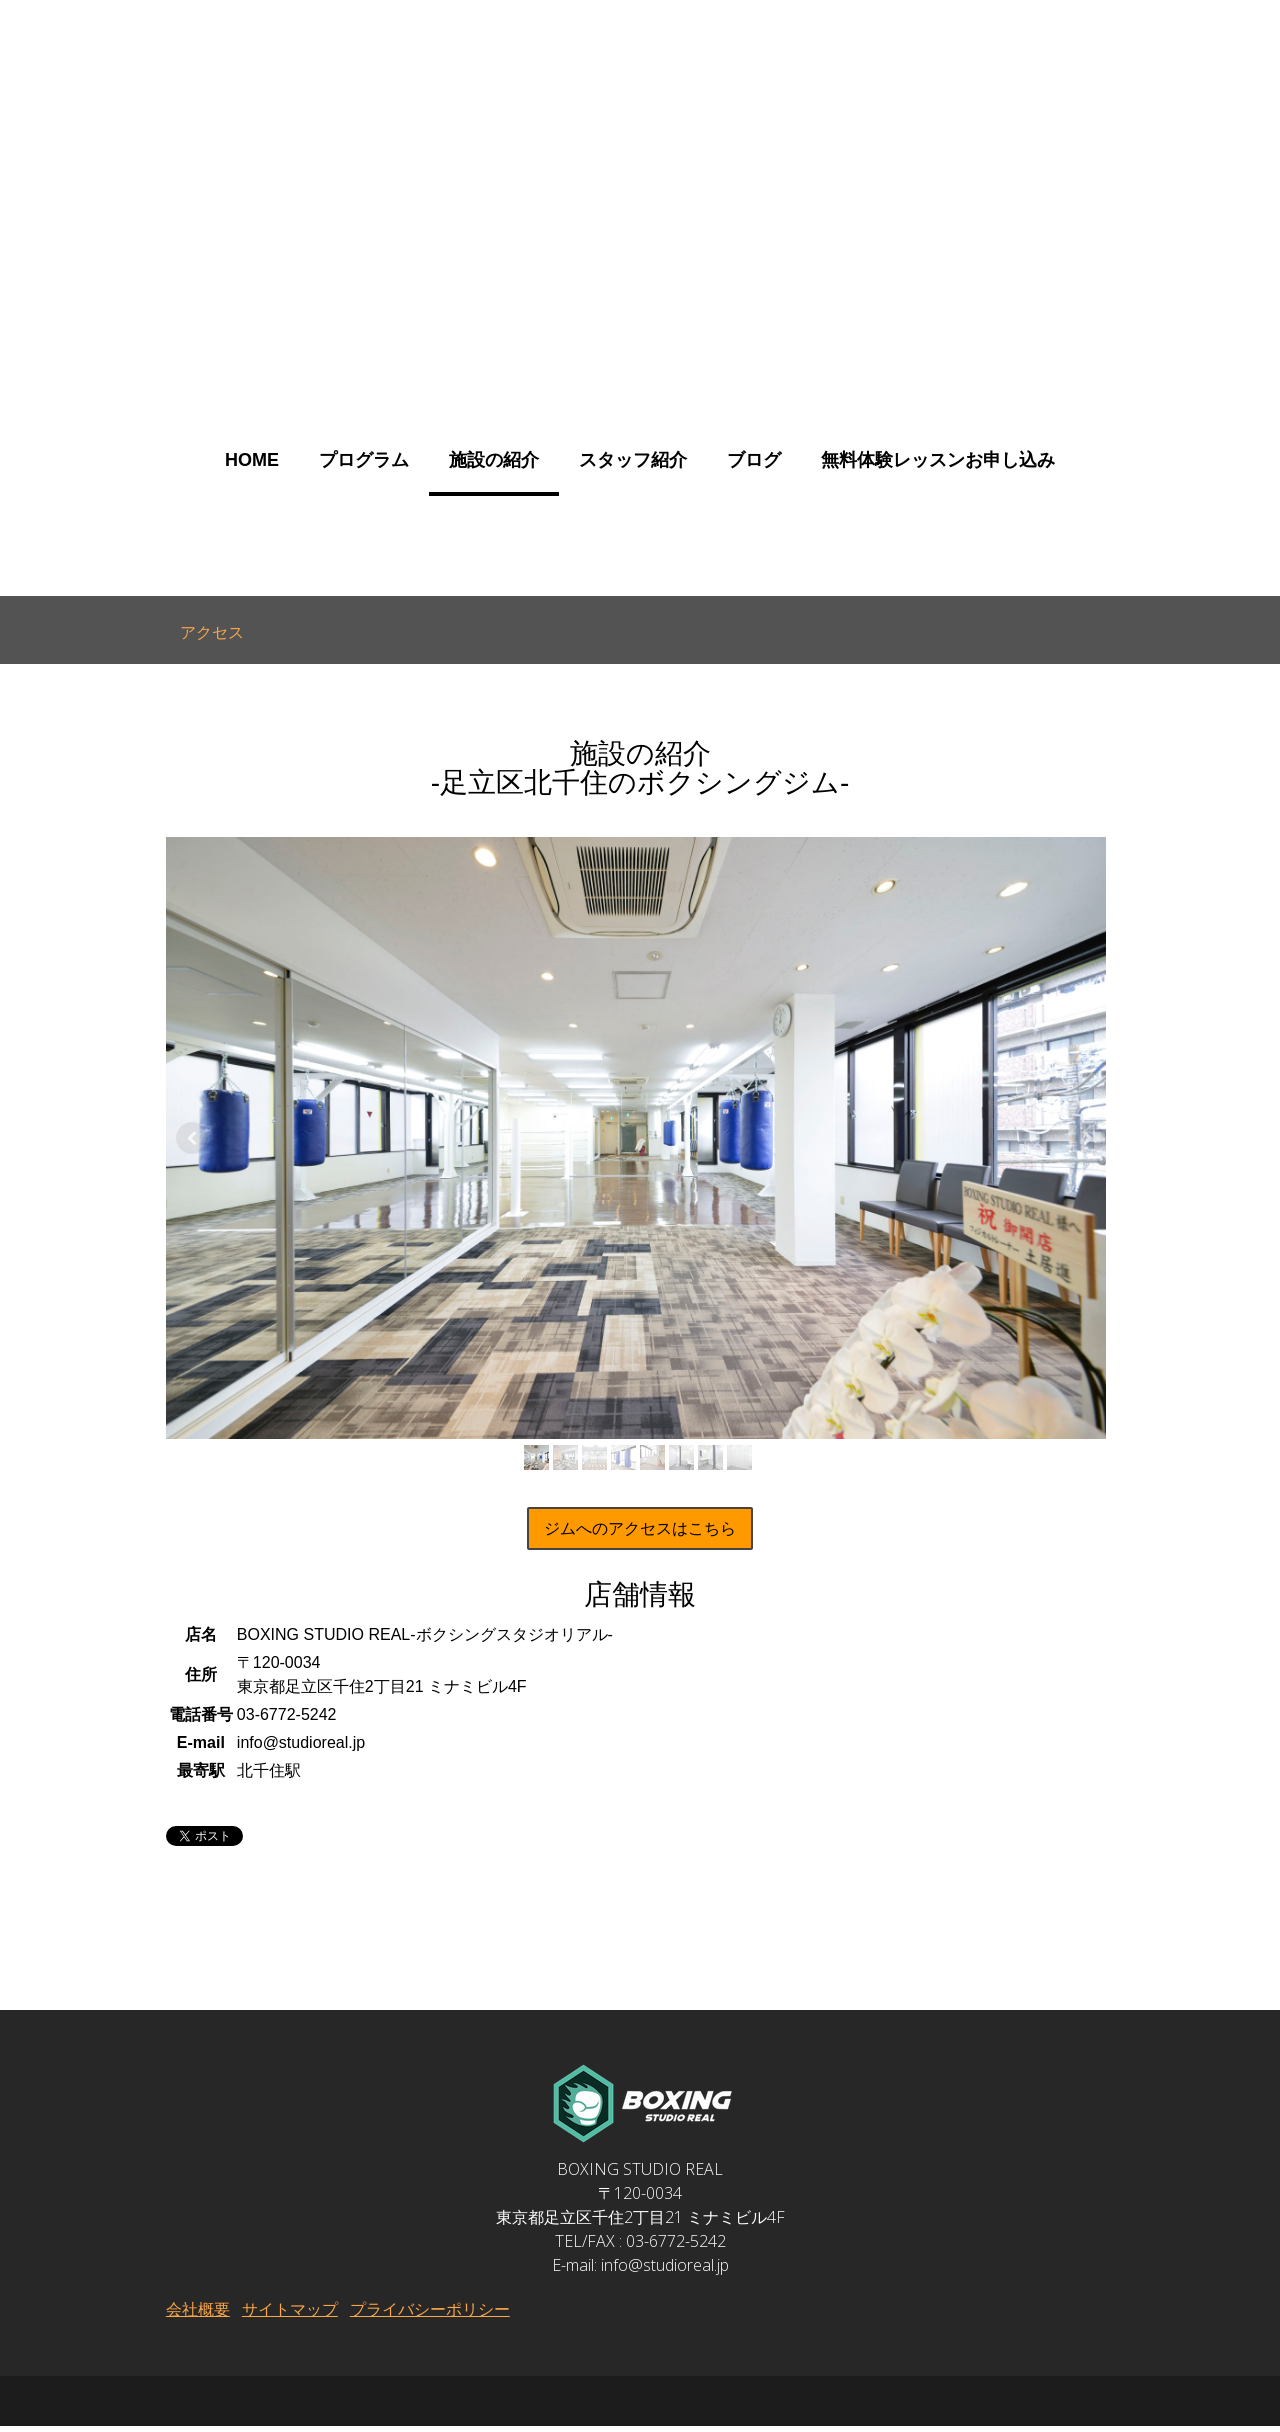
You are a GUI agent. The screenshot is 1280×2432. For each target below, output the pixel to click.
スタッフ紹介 (633, 460)
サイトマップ (289, 2315)
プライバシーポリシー (429, 2315)
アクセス (212, 632)
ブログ (754, 460)
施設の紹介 (494, 460)
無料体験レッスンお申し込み (938, 460)
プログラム (364, 460)
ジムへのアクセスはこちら (640, 1534)
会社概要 (197, 2315)
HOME (252, 460)
